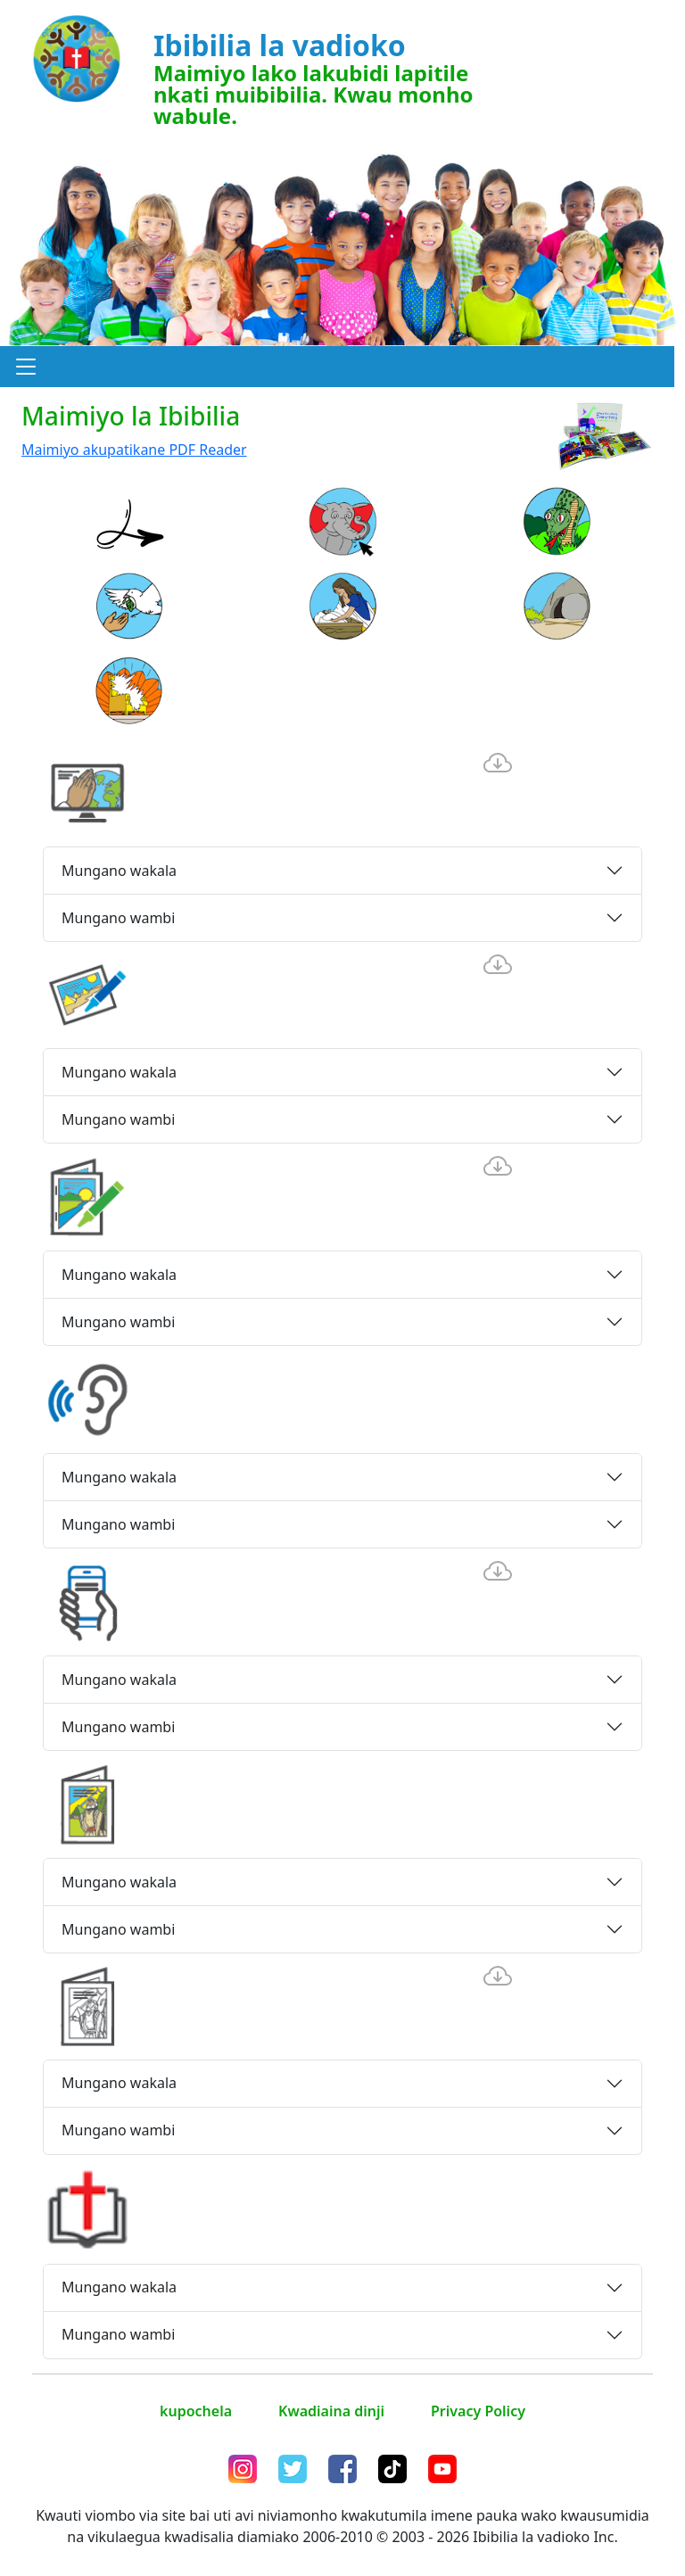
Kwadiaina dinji (331, 2411)
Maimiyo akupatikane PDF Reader (134, 449)
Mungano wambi (118, 918)
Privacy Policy (478, 2411)
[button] (26, 366)
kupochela (196, 2411)
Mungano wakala (119, 870)
